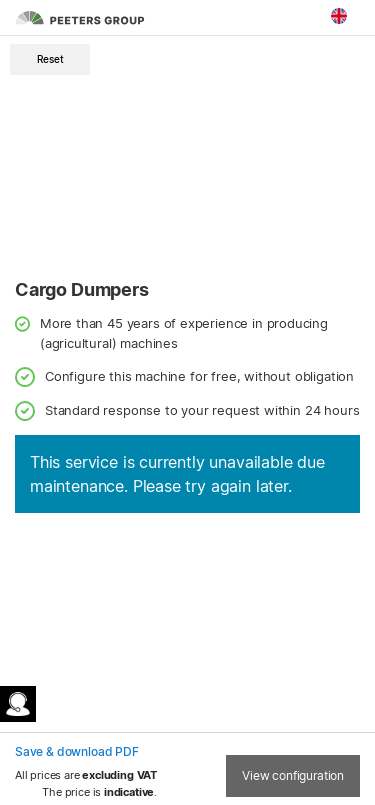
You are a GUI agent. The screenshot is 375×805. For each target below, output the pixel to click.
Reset (50, 59)
